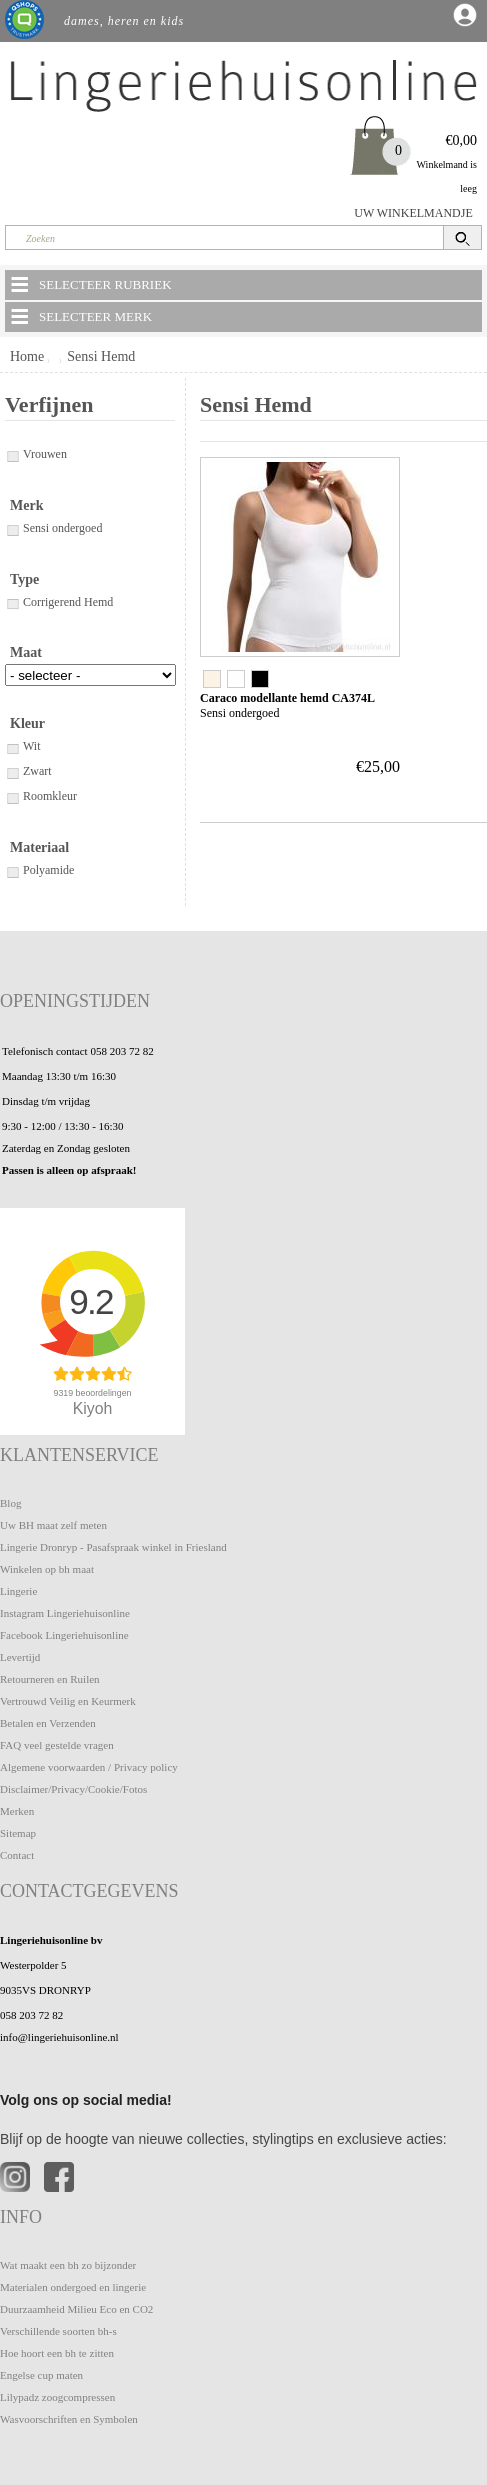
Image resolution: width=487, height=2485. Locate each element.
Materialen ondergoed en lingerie (73, 2287)
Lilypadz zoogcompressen (57, 2397)
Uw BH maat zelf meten (53, 1525)
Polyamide (39, 870)
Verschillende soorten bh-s (58, 2331)
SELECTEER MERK (80, 316)
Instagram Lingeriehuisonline (65, 1613)
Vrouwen (36, 454)
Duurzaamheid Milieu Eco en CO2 (76, 2309)
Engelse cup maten (41, 2375)
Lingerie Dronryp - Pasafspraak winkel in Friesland (113, 1547)
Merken (17, 1811)
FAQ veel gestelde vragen (57, 1745)
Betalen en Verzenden (48, 1723)
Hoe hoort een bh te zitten (57, 2353)
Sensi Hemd (101, 356)
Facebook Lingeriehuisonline (64, 1635)
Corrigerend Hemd (59, 602)
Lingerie (18, 1591)
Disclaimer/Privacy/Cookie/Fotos (73, 1789)
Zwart (28, 771)
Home (27, 356)
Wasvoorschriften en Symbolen (69, 2419)
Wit (23, 746)
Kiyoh (93, 1408)
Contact (17, 1855)
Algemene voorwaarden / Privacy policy (89, 1767)
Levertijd (20, 1657)
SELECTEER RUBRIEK (90, 284)
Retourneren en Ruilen (50, 1679)
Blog (10, 1503)
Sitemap (18, 1833)
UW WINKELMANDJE (413, 213)
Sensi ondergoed (53, 528)
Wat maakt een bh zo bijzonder (68, 2265)
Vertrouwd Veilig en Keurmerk (68, 1701)
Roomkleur (41, 796)
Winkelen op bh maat (47, 1569)
